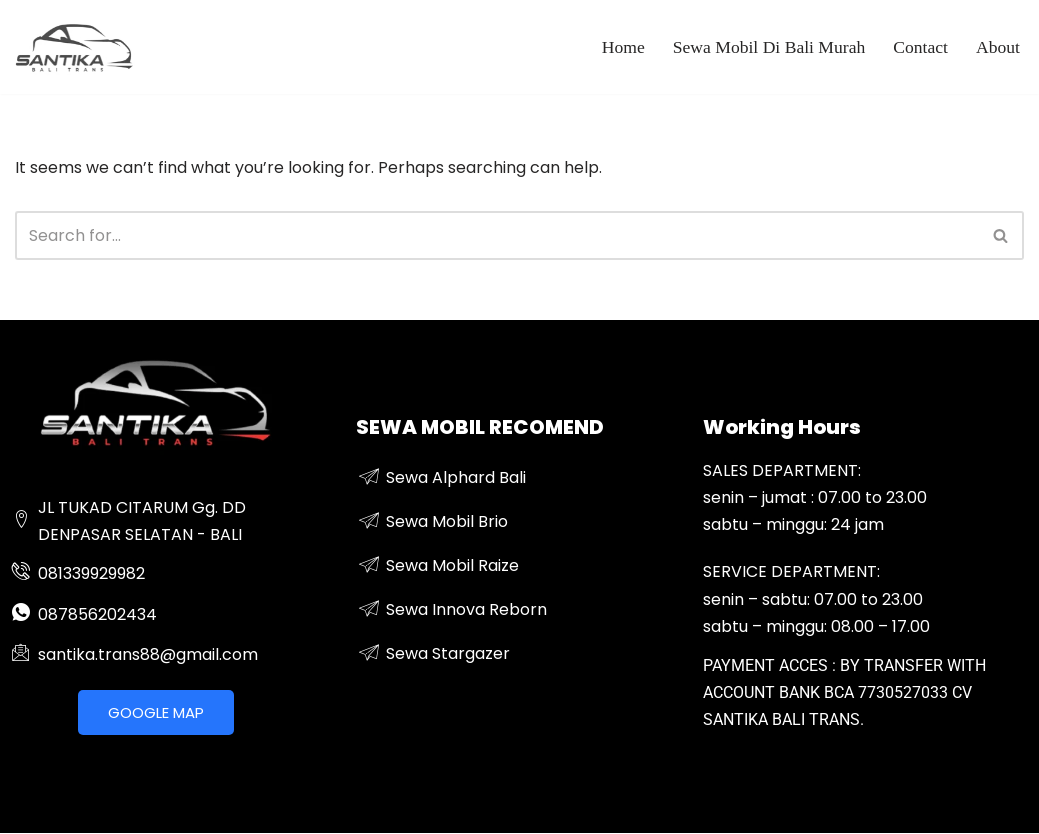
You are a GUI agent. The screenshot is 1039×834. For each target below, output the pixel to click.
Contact (920, 47)
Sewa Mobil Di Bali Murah (769, 47)
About (998, 47)
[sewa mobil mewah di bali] (75, 47)
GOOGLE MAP (156, 712)
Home (623, 47)
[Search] (497, 235)
